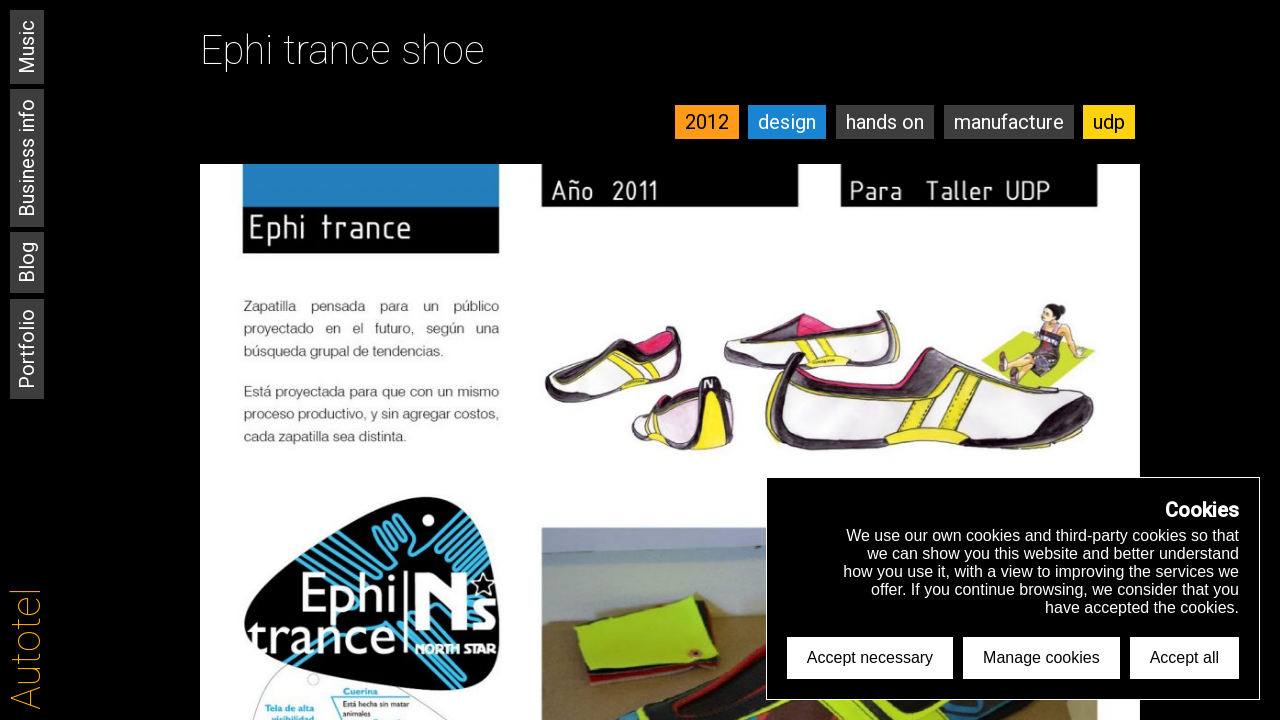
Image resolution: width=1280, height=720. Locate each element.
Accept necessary (870, 657)
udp (1109, 122)
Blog (27, 262)
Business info (27, 158)
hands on (885, 122)
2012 (707, 122)
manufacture (1009, 122)
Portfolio (27, 349)
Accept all (1184, 657)
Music (27, 47)
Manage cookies (1041, 657)
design (787, 122)
